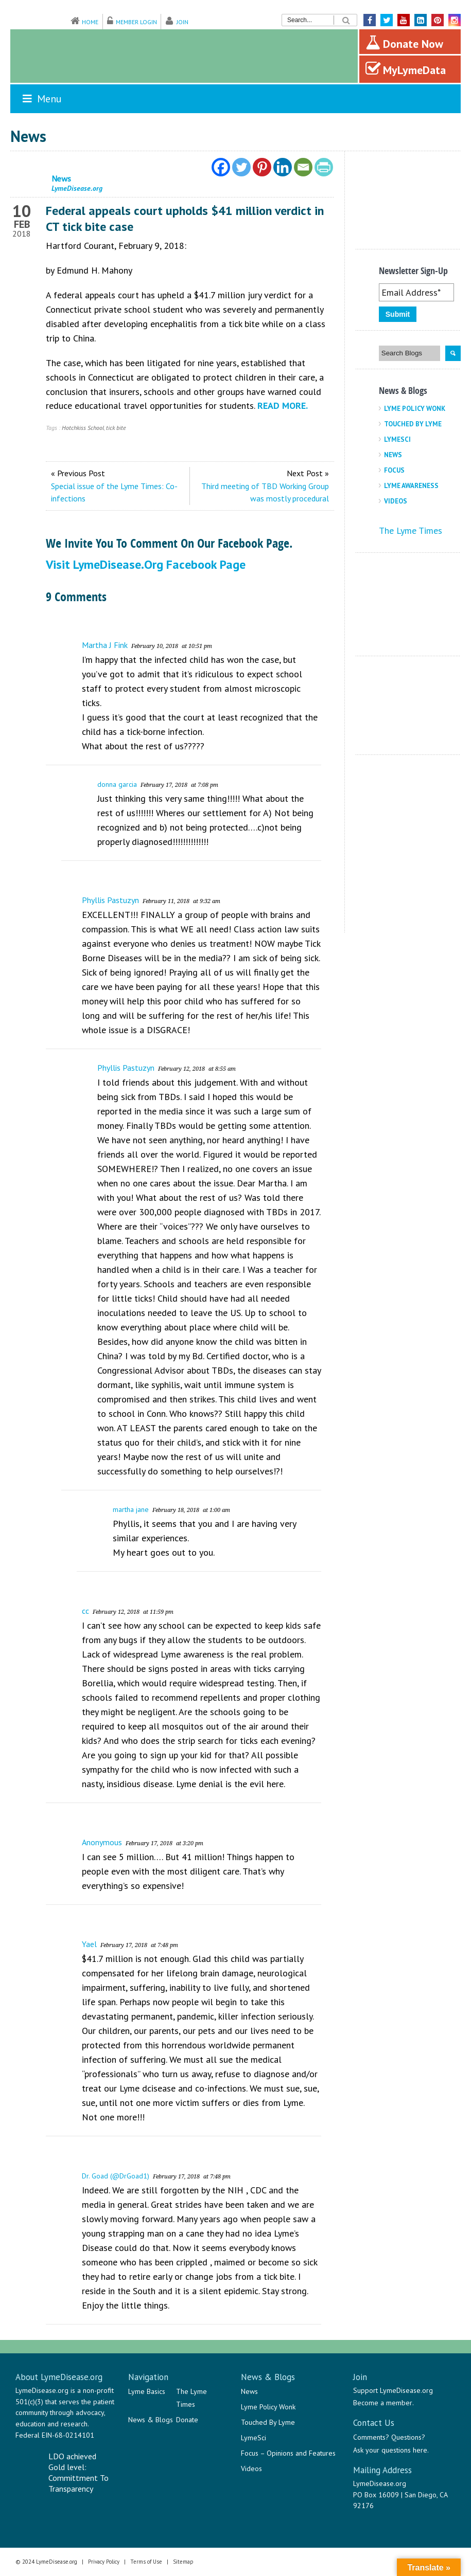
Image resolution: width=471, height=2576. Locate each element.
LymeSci (397, 439)
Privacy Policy (103, 2561)
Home (90, 22)
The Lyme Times (410, 530)
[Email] (303, 167)
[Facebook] (221, 167)
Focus (394, 470)
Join (182, 22)
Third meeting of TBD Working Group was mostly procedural (265, 492)
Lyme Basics (146, 2391)
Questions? (408, 2437)
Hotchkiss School (83, 427)
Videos (395, 501)
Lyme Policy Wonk (414, 408)
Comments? (371, 2437)
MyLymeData (405, 69)
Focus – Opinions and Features (288, 2453)
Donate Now (404, 42)
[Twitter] (241, 167)
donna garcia (117, 784)
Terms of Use (146, 2561)
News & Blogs (150, 2419)
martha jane (131, 1509)
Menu (41, 98)
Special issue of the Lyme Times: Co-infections (114, 492)
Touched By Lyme (413, 424)
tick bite (116, 427)
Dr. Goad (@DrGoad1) (115, 2176)
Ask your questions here (390, 2450)
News (393, 455)
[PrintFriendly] (324, 167)
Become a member (382, 2402)
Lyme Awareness (411, 485)
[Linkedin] (282, 167)
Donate (187, 2419)
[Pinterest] (262, 167)
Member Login (136, 22)
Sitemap (183, 2561)
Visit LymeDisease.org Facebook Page (146, 564)
